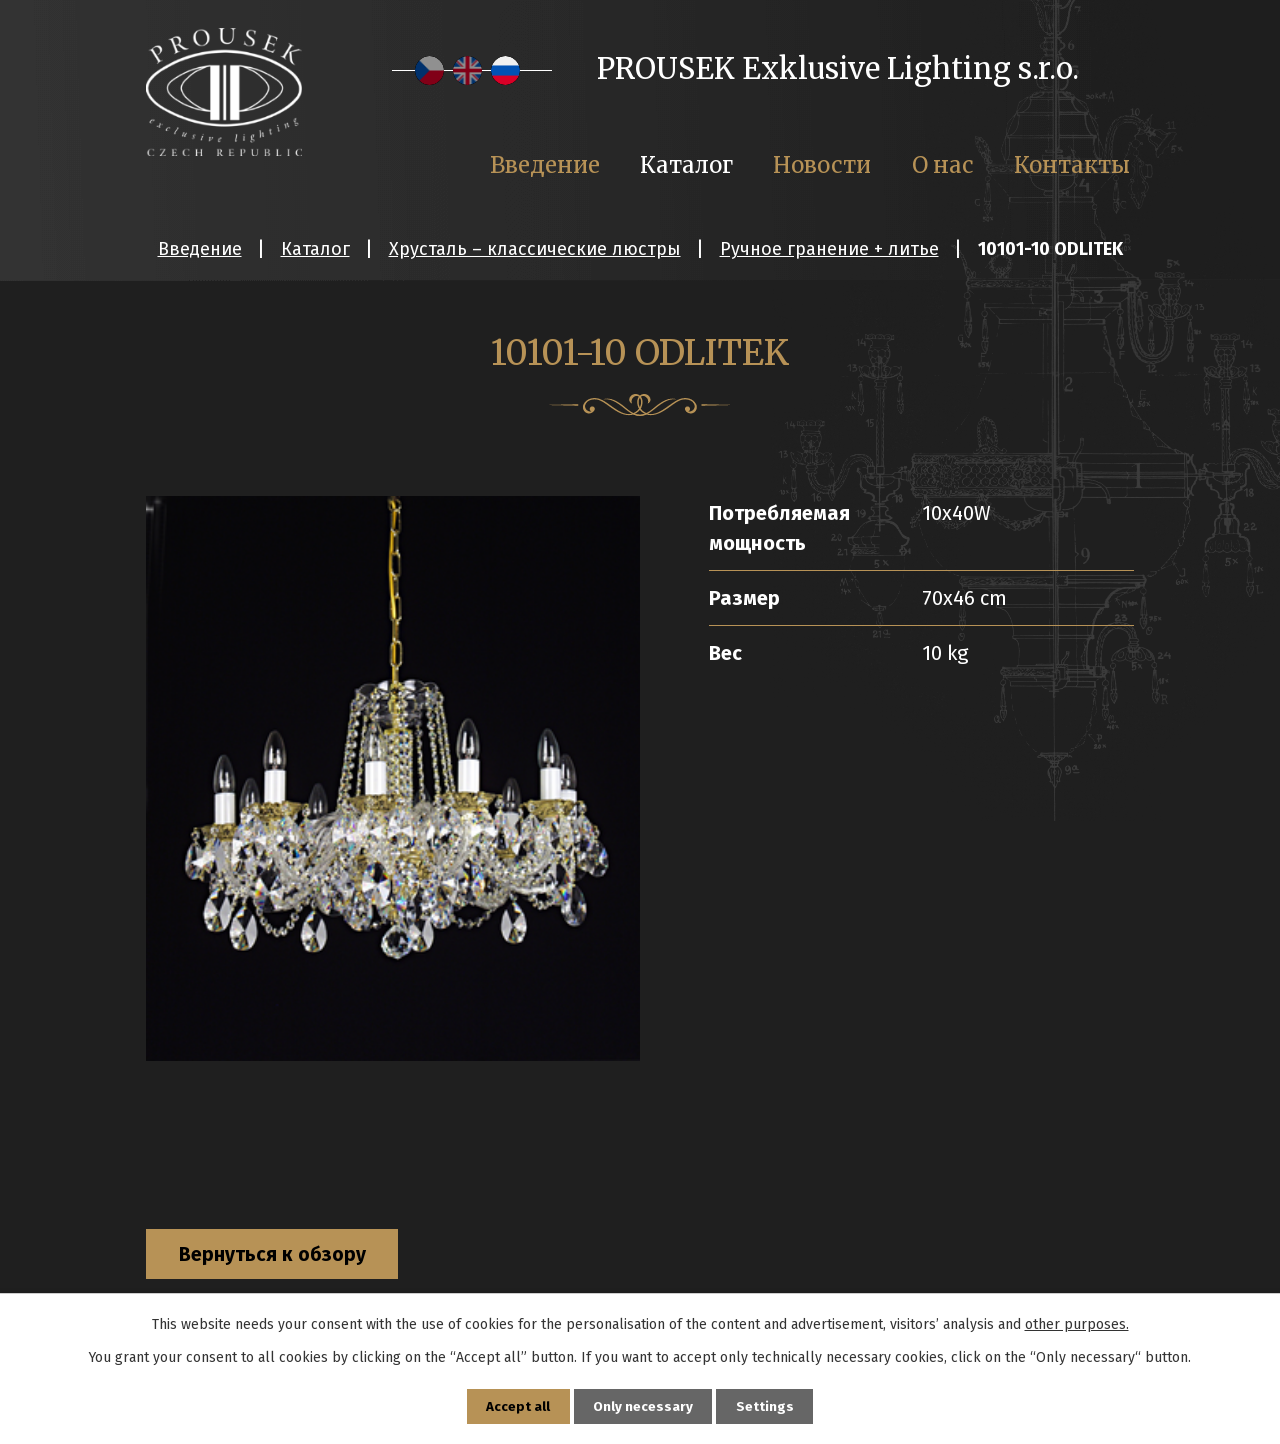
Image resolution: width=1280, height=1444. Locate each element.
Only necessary (643, 1405)
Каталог (315, 249)
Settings (767, 1405)
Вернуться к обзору (280, 1256)
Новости (822, 165)
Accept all (517, 1405)
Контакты (1072, 165)
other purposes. (1077, 1322)
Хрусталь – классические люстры (535, 249)
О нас (943, 165)
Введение (200, 249)
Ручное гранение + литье (829, 249)
